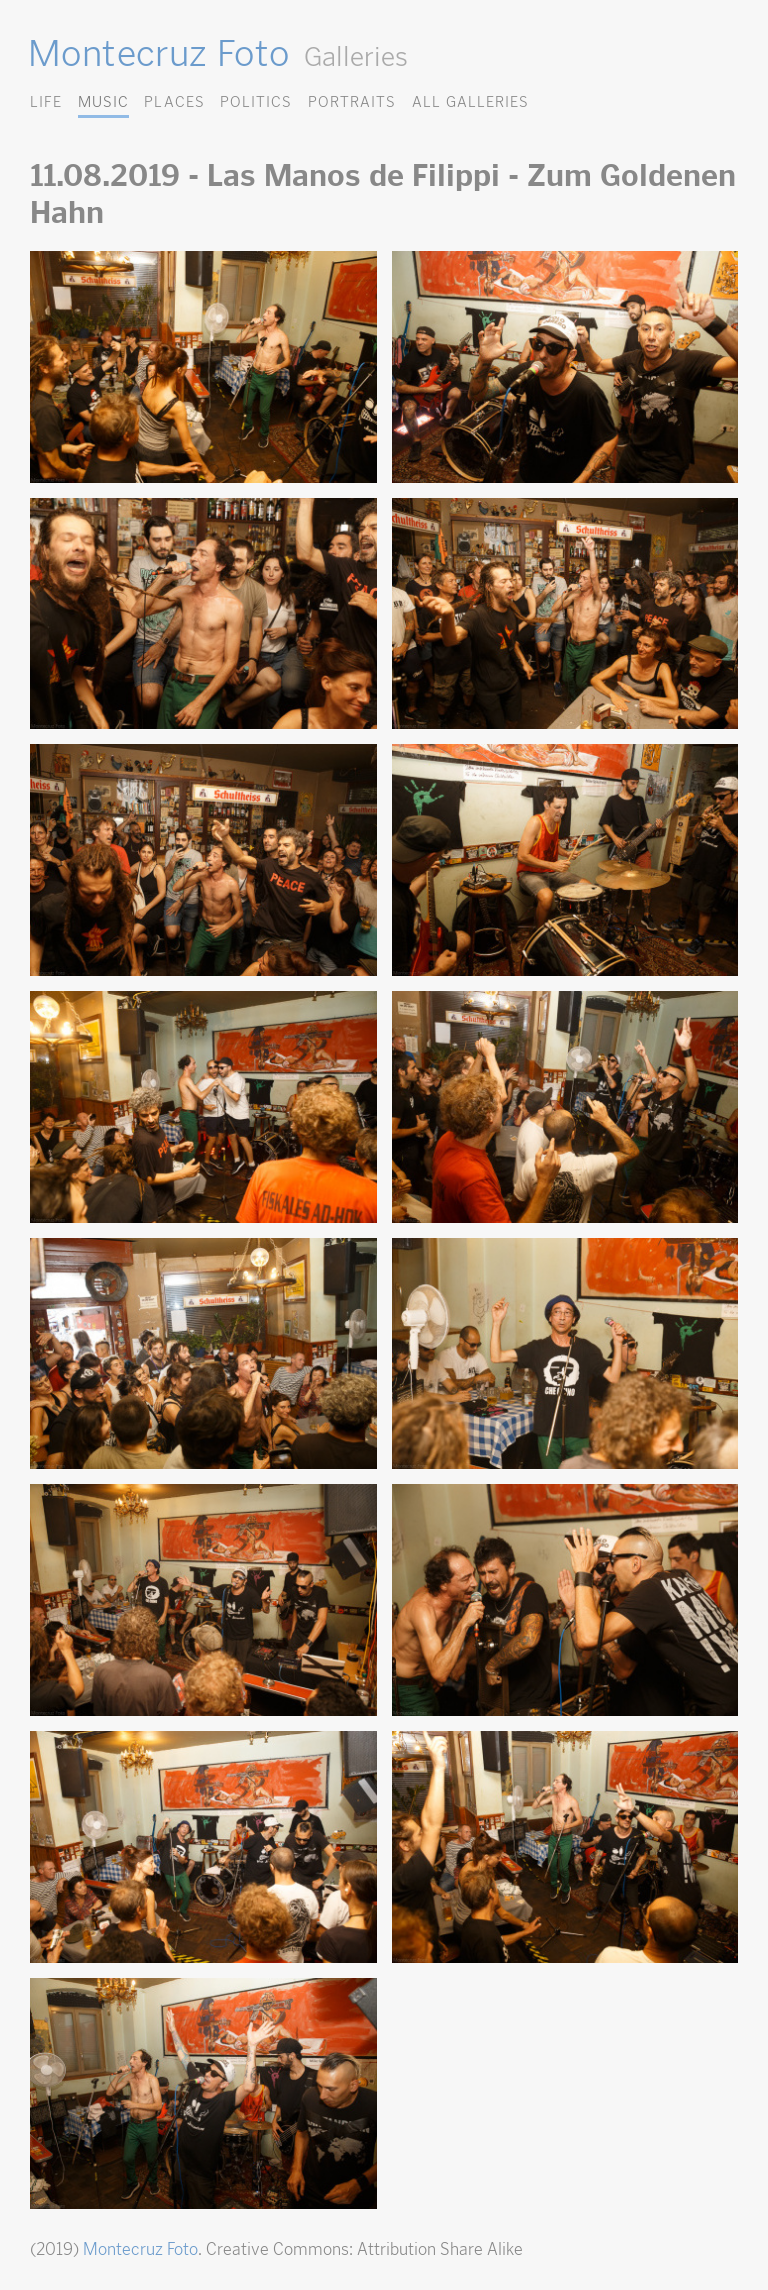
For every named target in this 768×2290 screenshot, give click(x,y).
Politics (256, 101)
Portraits (352, 101)
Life (46, 101)
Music (103, 101)
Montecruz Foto (158, 53)
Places (174, 101)
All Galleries (470, 101)
